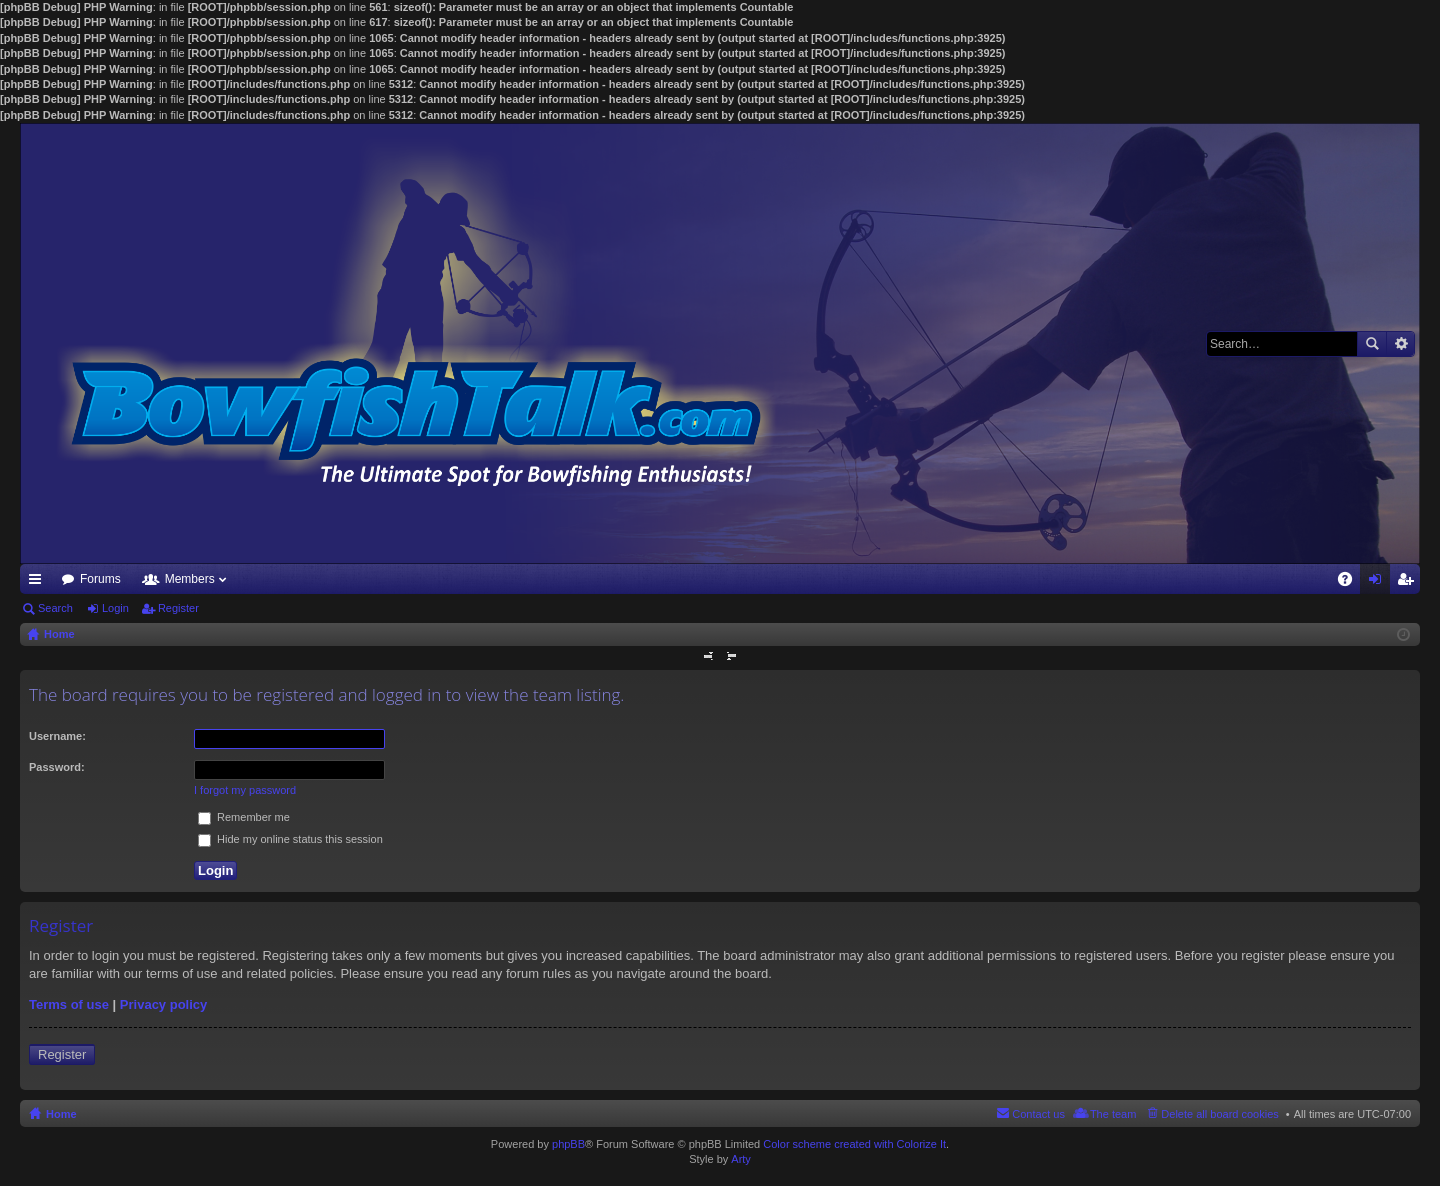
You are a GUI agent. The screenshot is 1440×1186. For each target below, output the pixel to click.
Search (1372, 344)
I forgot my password (245, 790)
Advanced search (1400, 344)
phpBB (568, 1144)
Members (190, 579)
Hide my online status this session (290, 839)
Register (178, 608)
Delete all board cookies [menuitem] (1219, 1114)
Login (115, 608)
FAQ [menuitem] (1351, 583)
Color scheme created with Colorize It (854, 1144)
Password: (57, 767)
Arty (741, 1159)
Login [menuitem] (1379, 583)
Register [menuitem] (1409, 583)
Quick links (39, 583)
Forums (100, 579)
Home (61, 1114)
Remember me (244, 817)
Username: (57, 736)
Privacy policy (163, 1004)
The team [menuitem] (1113, 1114)
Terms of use (69, 1004)
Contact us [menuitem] (1038, 1114)
